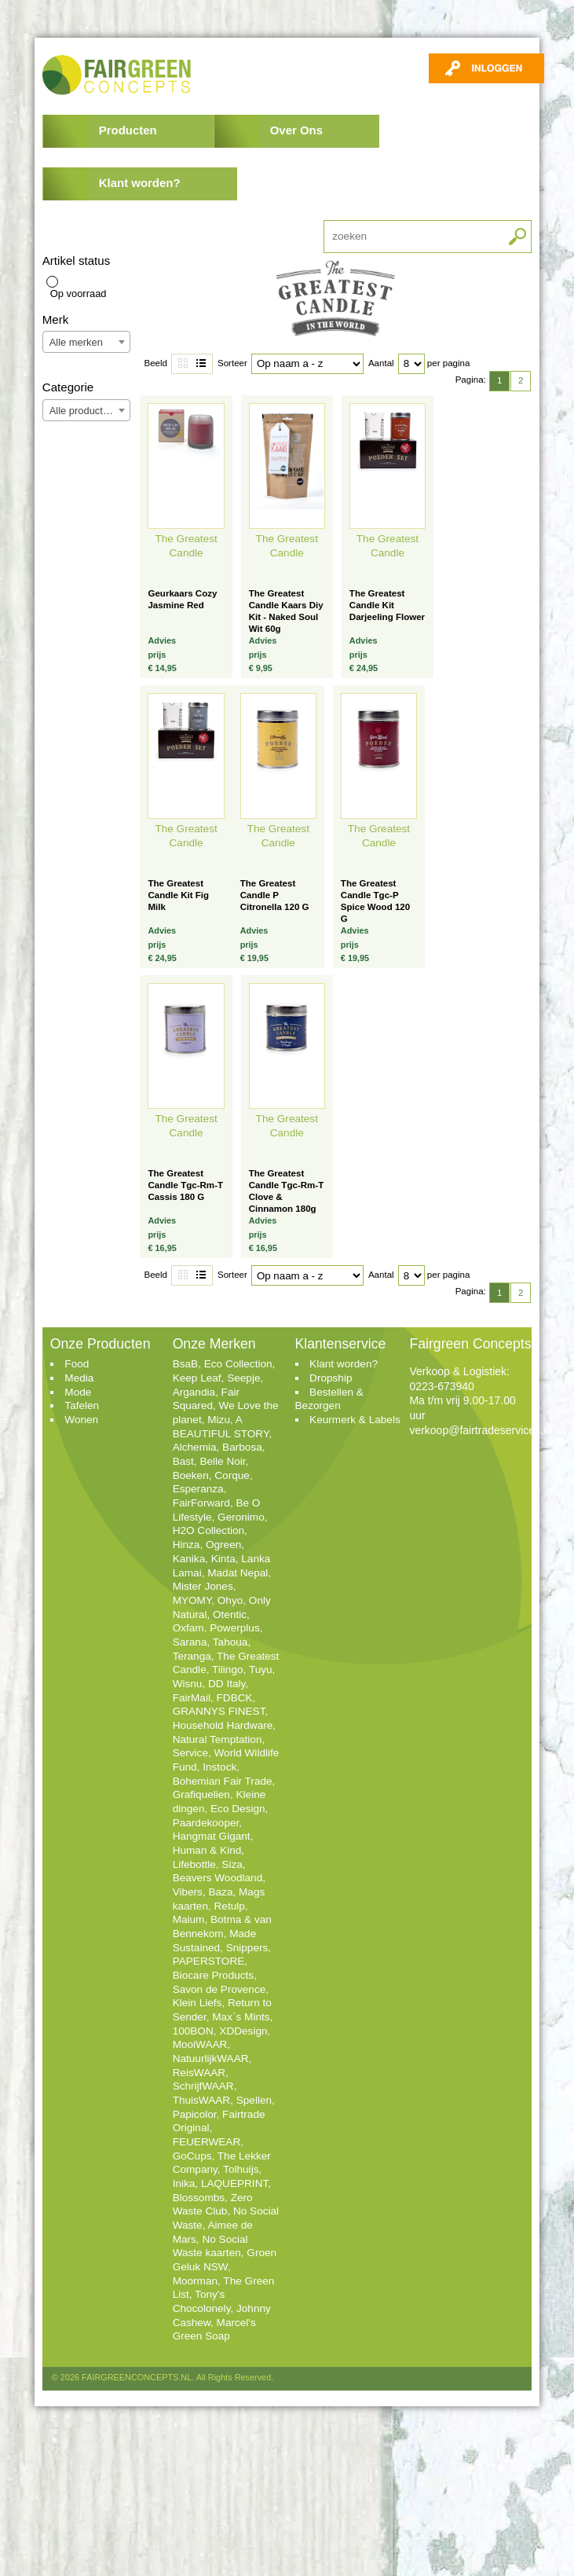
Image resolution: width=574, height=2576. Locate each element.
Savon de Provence (219, 1989)
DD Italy (226, 1684)
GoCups (192, 2156)
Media (78, 1378)
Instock (219, 1767)
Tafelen (81, 1405)
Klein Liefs (197, 2003)
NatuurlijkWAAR (211, 2058)
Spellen (254, 2100)
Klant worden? (140, 182)
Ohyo (230, 1600)
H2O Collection (208, 1530)
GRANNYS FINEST (219, 1711)
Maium (189, 1919)
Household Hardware (223, 1725)
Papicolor (195, 2114)
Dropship (330, 1378)
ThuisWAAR (202, 2100)
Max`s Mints (240, 2017)
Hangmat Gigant (211, 1836)
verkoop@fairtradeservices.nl (480, 1430)
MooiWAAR (200, 2044)
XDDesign (243, 2031)
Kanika (189, 1559)
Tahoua (230, 1642)
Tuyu (260, 1669)
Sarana (190, 1642)
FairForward (201, 1503)
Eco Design (237, 1809)
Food (76, 1364)
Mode (77, 1392)
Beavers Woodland (218, 1878)
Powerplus (234, 1628)
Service (190, 1753)
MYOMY (192, 1600)
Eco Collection (238, 1364)
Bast (183, 1461)
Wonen (81, 1420)
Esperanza (198, 1489)
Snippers (247, 1948)
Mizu (218, 1420)
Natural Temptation (217, 1739)
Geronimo (241, 1517)
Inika (184, 2183)
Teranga (192, 1656)
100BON (193, 2031)
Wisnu (188, 1684)
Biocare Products (213, 1975)
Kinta (223, 1559)
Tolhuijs (240, 2169)
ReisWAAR (199, 2073)
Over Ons (296, 130)
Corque (232, 1475)
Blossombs (199, 2198)
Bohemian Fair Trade (222, 1781)
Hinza (186, 1544)
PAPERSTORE (209, 1961)
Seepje (243, 1378)
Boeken (191, 1475)
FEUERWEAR (207, 2142)
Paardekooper (206, 1823)
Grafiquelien (201, 1794)
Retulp (229, 1906)
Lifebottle (194, 1864)
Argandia (194, 1392)
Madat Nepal (237, 1573)
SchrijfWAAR (203, 2086)
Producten (128, 130)
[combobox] (86, 342)
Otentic (230, 1614)
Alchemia (195, 1447)
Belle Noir (222, 1461)
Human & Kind (207, 1850)
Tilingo (227, 1669)
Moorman (195, 2281)
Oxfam (188, 1628)
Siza (231, 1864)
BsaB (186, 1364)
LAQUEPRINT (234, 2183)
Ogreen (223, 1544)
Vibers (188, 1892)
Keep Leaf (197, 1378)
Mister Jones (203, 1586)
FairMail (191, 1698)
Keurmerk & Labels (354, 1420)
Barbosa (242, 1447)
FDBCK (235, 1698)
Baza (220, 1892)
